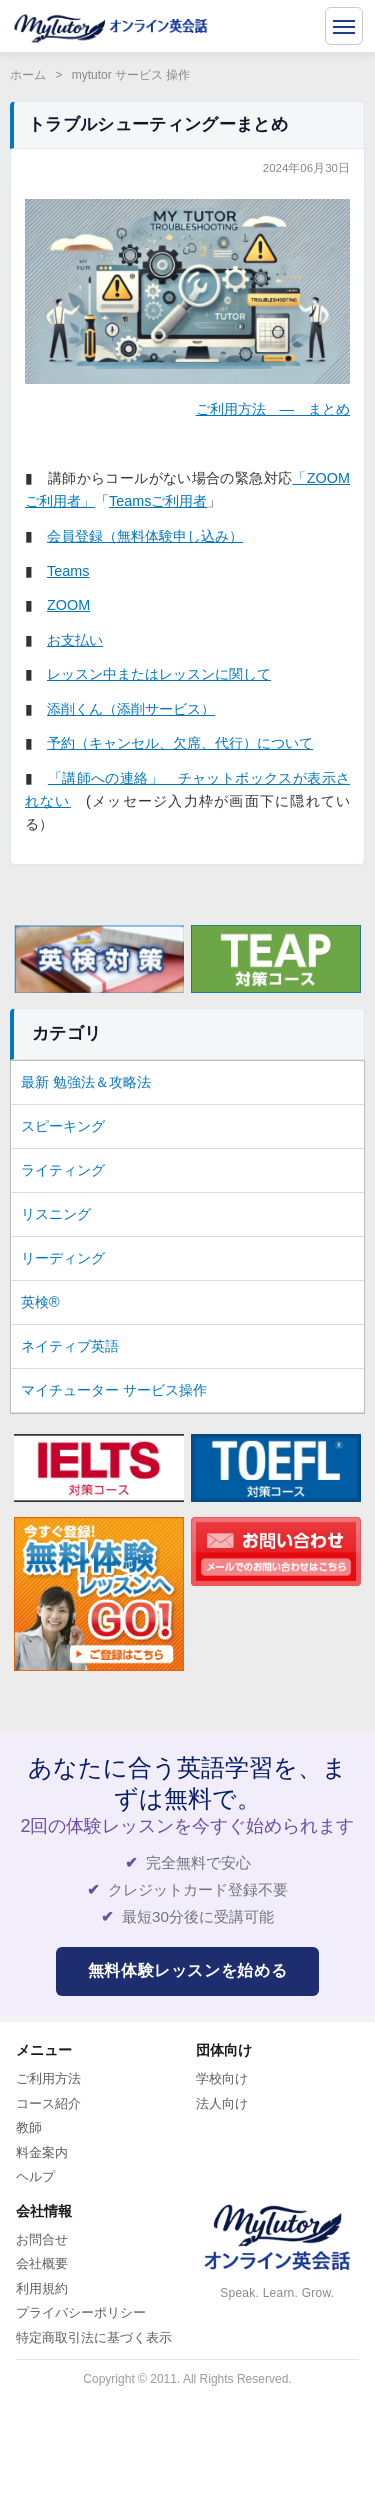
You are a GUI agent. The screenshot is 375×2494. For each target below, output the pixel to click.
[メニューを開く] (344, 26)
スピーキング (63, 1126)
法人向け (222, 2103)
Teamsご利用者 (158, 501)
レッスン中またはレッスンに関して (159, 674)
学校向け (222, 2078)
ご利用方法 (48, 2078)
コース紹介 (48, 2103)
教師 (29, 2127)
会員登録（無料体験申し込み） (145, 536)
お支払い (75, 640)
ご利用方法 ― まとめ (273, 409)
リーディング (63, 1258)
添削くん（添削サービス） (131, 709)
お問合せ (42, 2239)
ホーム (28, 75)
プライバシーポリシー (81, 2312)
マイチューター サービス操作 (114, 1390)
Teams (68, 571)
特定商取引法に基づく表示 (94, 2337)
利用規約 (42, 2288)
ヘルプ (35, 2176)
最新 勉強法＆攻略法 (86, 1082)
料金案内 (42, 2152)
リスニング (56, 1214)
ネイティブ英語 (70, 1346)
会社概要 (42, 2263)
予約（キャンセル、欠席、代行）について (180, 743)
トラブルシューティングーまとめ (158, 124)
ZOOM (68, 605)
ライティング (63, 1170)
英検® (40, 1302)
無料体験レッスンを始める (188, 1970)
